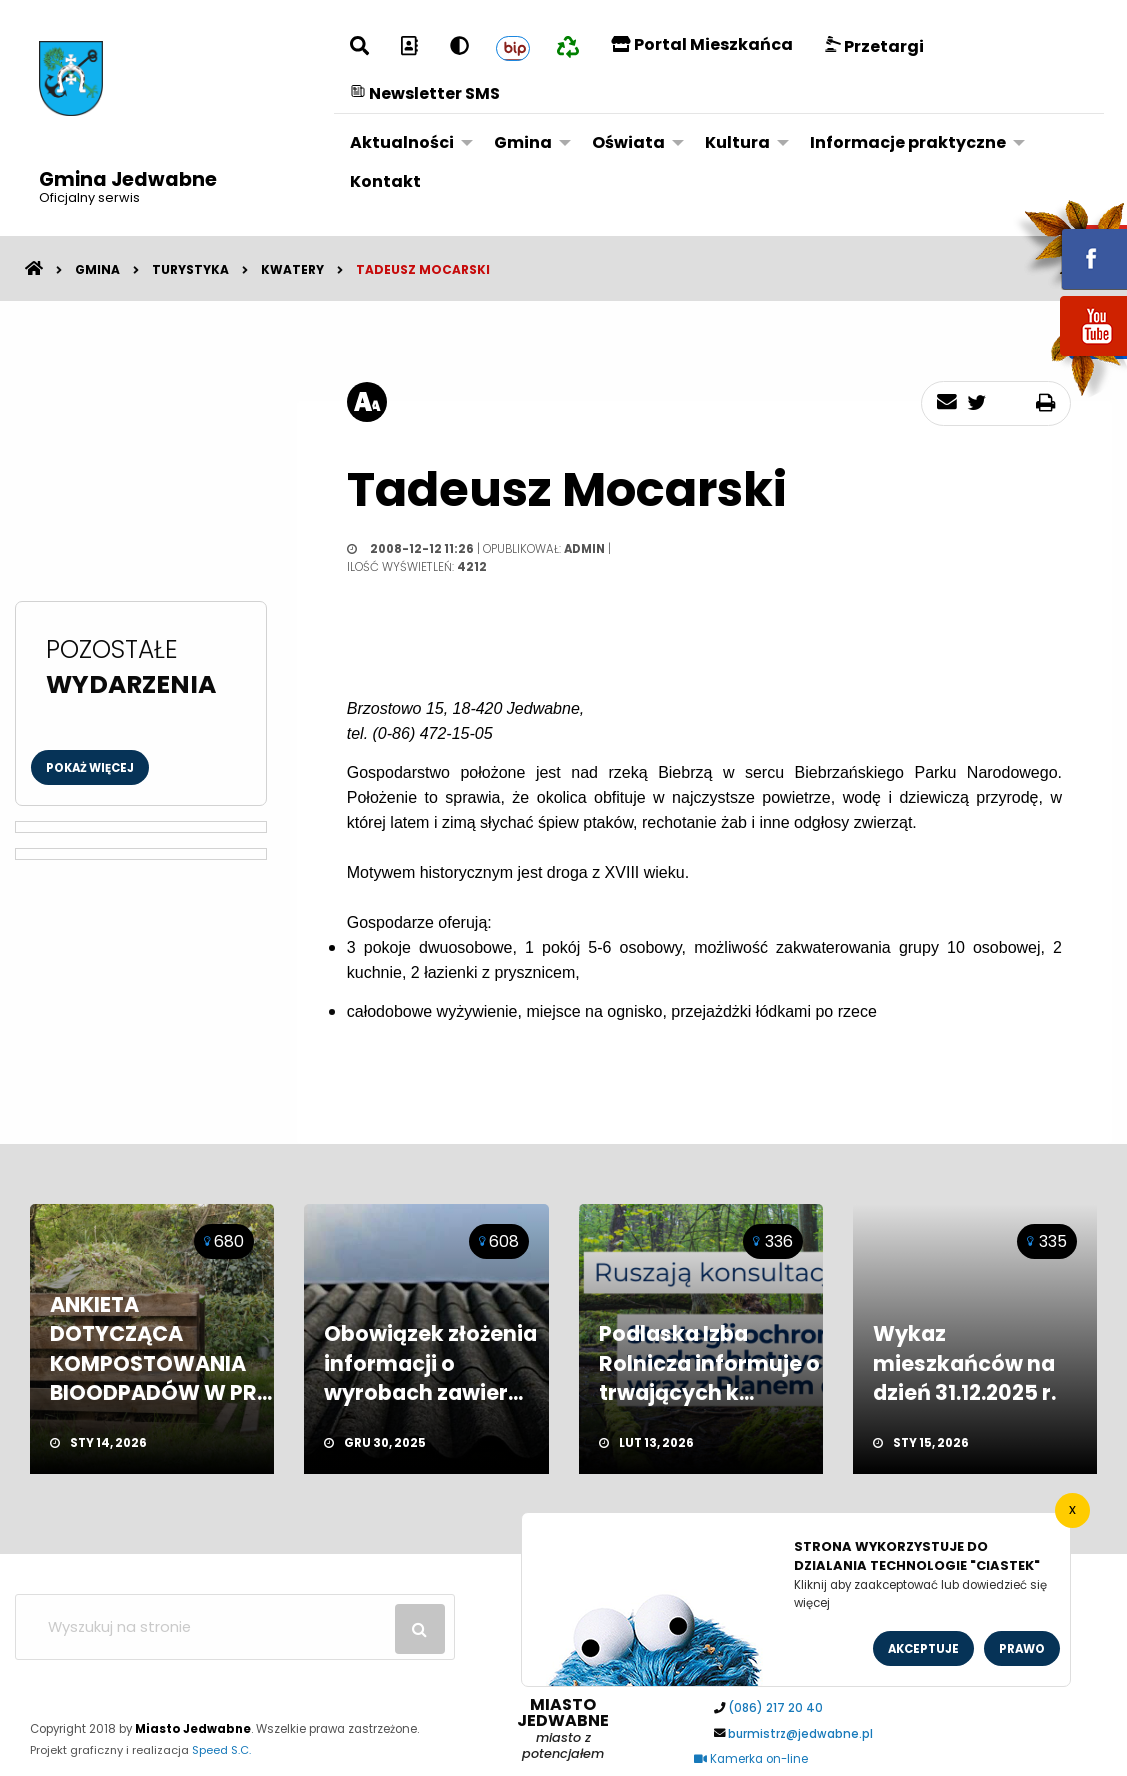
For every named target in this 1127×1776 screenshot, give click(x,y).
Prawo (1022, 1649)
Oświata (628, 142)
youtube (1070, 357)
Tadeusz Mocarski (423, 269)
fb (1070, 245)
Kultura (737, 142)
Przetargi (874, 46)
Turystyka (190, 269)
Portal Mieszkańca (702, 44)
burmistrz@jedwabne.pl (800, 1734)
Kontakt (385, 181)
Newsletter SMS (425, 93)
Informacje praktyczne (908, 142)
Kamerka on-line (751, 1759)
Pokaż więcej (90, 768)
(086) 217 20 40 (775, 1708)
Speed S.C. (221, 1750)
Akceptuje (923, 1649)
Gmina (523, 142)
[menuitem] (406, 143)
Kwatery (292, 269)
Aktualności (402, 142)
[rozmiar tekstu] (367, 402)
